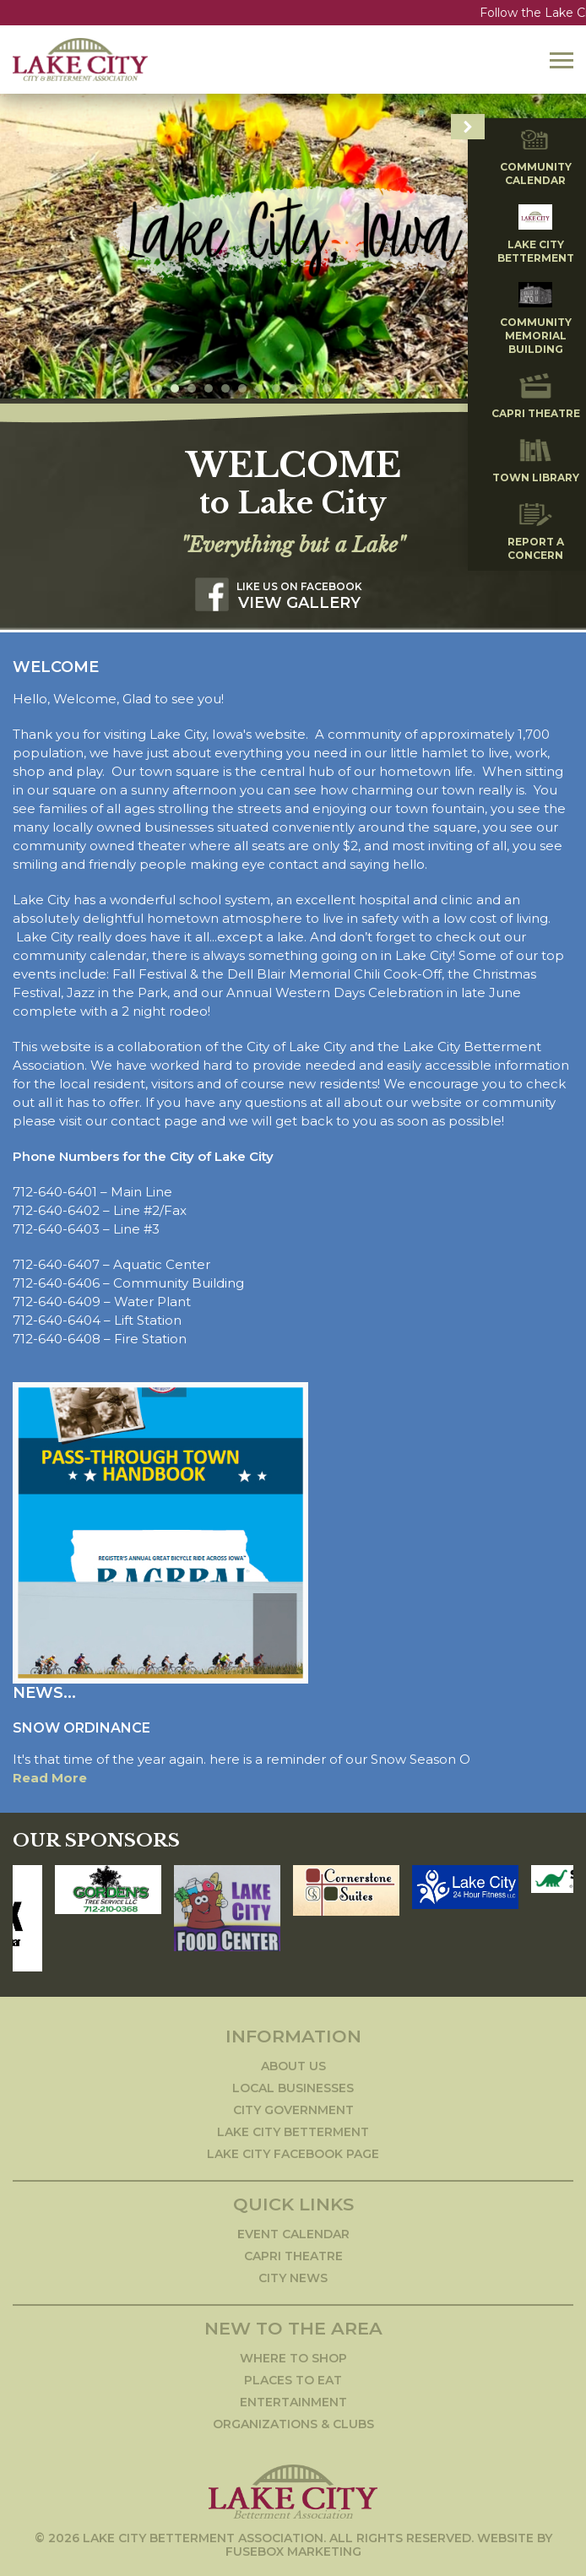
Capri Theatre (293, 2252)
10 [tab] (310, 385)
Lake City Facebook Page (293, 2150)
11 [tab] (327, 385)
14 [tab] (377, 385)
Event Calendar (293, 2230)
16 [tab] (411, 385)
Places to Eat (293, 2376)
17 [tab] (428, 385)
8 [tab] (276, 385)
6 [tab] (242, 385)
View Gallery (299, 599)
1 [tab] (158, 385)
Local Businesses (293, 2084)
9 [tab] (293, 385)
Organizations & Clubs (293, 2420)
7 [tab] (259, 385)
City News (293, 2274)
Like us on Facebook (299, 583)
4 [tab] (208, 385)
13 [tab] (360, 385)
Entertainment (293, 2398)
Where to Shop (293, 2354)
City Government (293, 2106)
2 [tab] (175, 385)
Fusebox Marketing (293, 2548)
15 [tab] (394, 385)
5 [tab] (225, 385)
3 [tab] (191, 385)
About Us (293, 2062)
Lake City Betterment (293, 2128)
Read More (50, 1774)
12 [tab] (343, 385)
